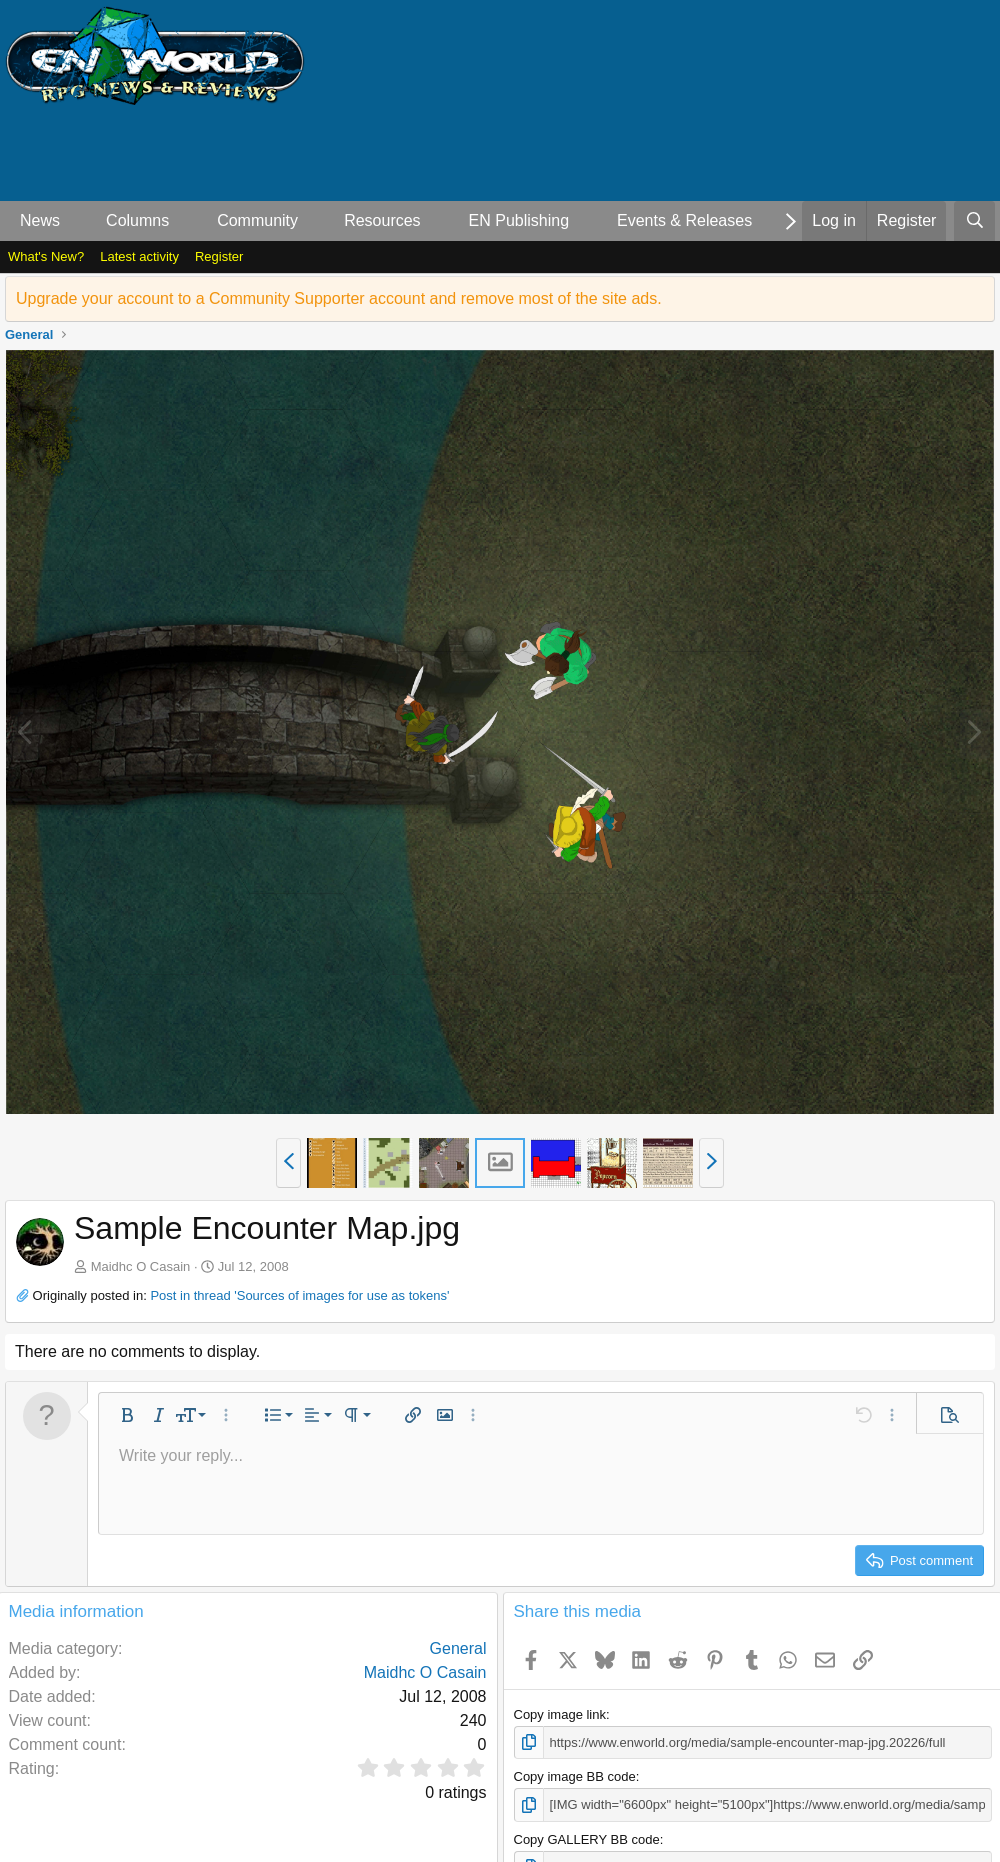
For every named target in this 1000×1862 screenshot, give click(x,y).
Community (257, 220)
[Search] (974, 221)
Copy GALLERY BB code (587, 1839)
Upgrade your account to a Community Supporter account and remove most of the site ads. (339, 298)
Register (219, 256)
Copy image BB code (575, 1776)
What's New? (46, 256)
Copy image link (560, 1714)
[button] (76, 221)
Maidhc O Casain (141, 1266)
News (40, 220)
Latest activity (139, 256)
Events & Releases (684, 220)
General (458, 1648)
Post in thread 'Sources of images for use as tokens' (299, 1295)
